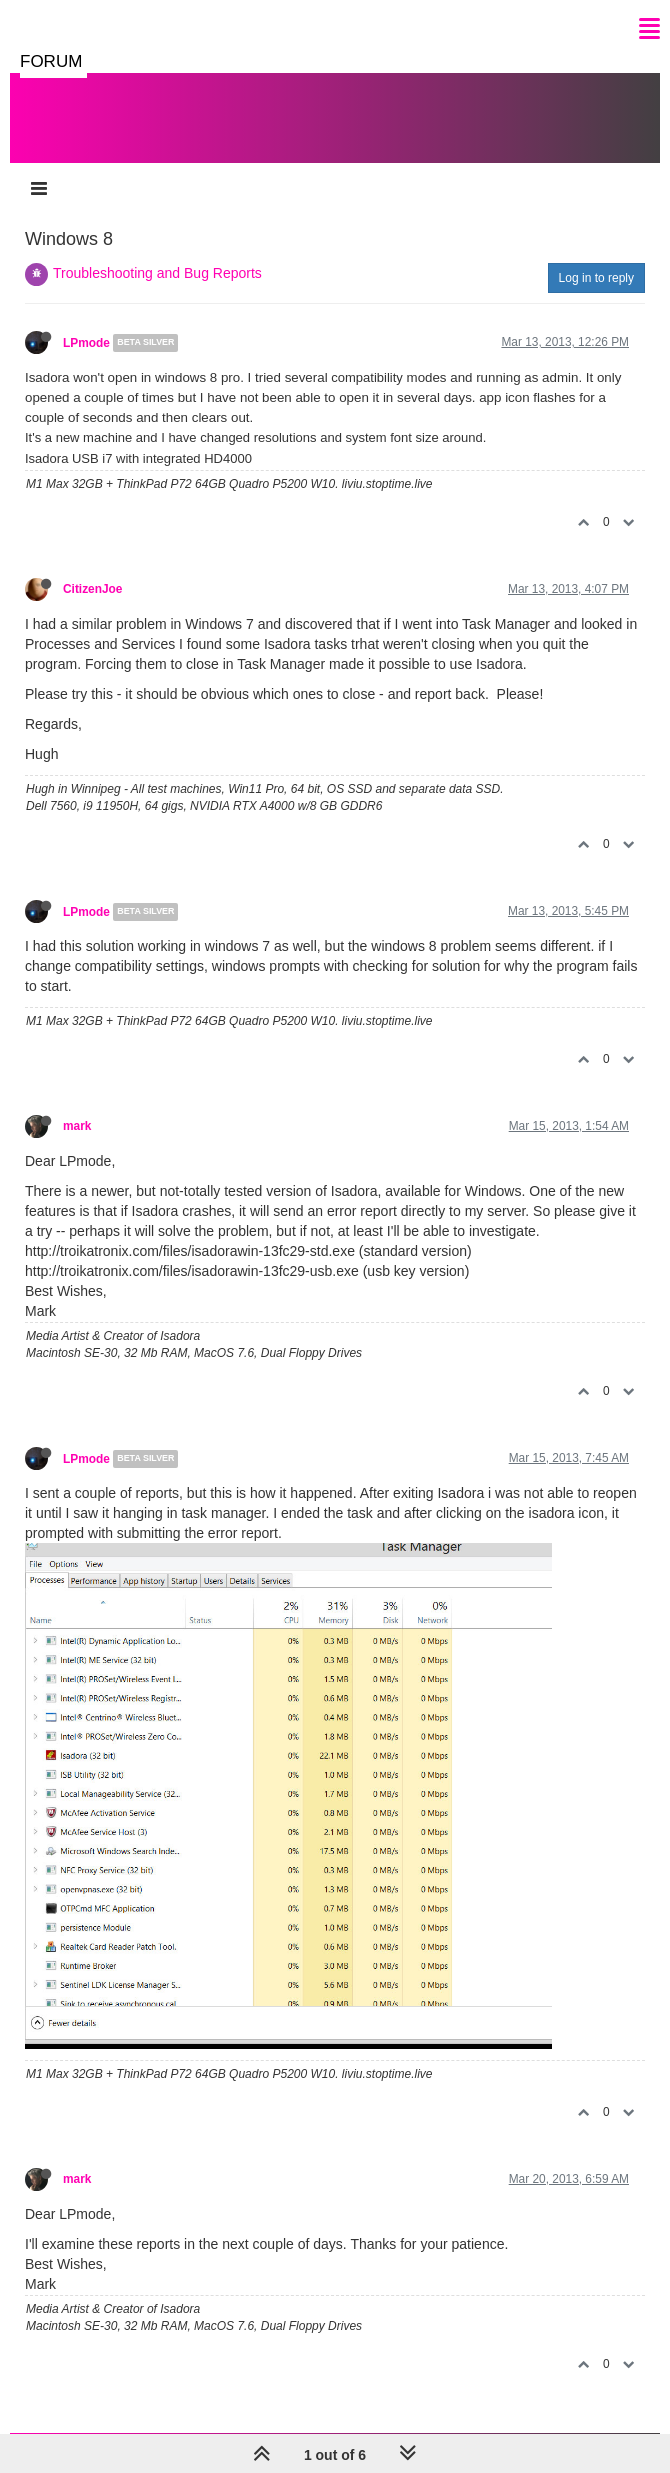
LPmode (86, 343)
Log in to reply (596, 278)
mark (77, 1126)
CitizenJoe (92, 589)
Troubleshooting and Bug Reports (157, 273)
